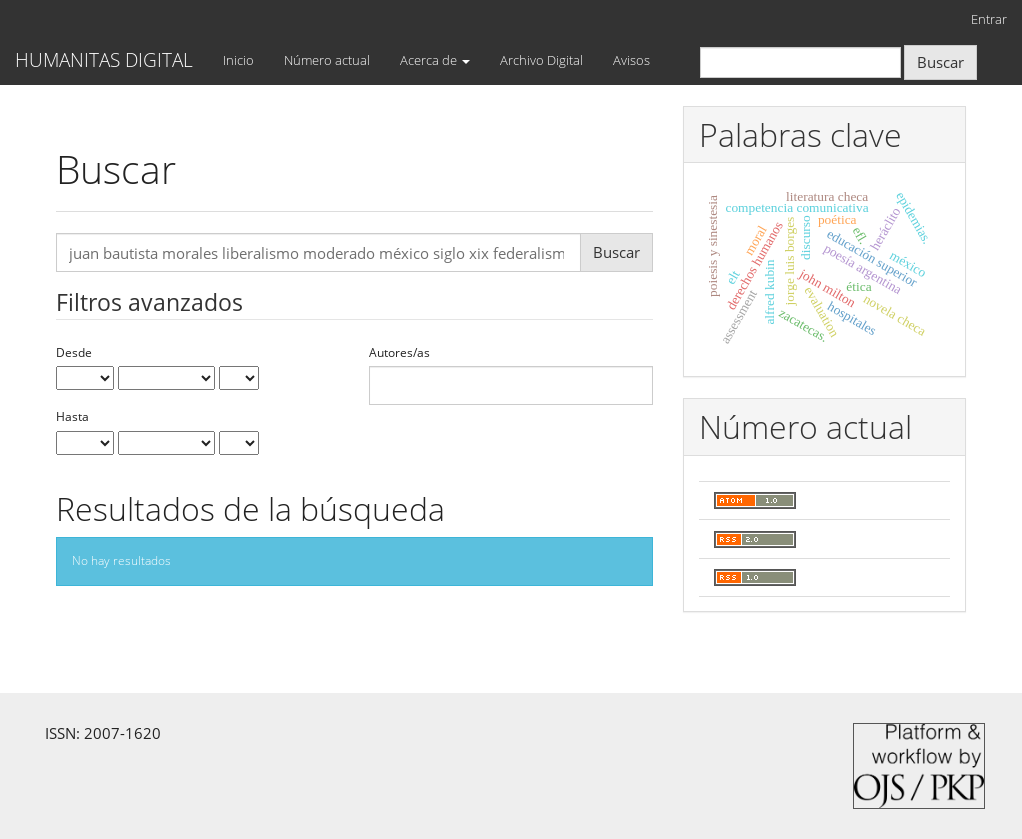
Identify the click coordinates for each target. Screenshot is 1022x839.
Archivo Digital (541, 60)
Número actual (327, 60)
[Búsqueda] (800, 62)
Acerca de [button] (435, 60)
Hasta (72, 417)
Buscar (940, 62)
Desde (74, 353)
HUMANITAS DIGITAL (104, 60)
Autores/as (399, 353)
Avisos (631, 60)
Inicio (238, 60)
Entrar (989, 19)
